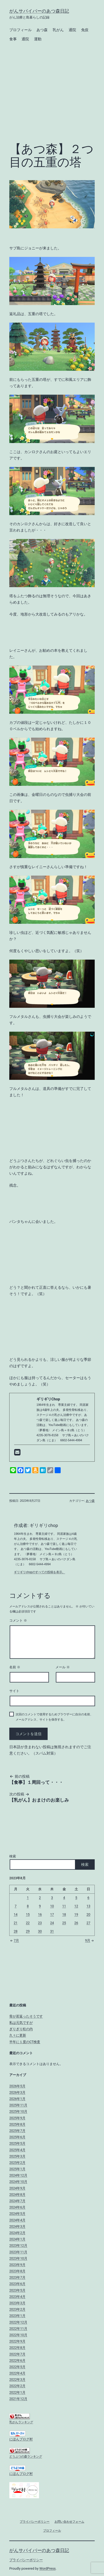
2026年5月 (17, 2086)
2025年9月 (17, 2118)
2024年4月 (17, 2220)
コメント (18, 1620)
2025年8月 (17, 2124)
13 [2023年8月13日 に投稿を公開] (88, 1906)
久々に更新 (17, 2035)
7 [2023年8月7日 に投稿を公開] (16, 1906)
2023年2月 (17, 2309)
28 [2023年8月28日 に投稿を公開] (15, 1931)
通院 (72, 30)
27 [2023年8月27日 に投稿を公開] (88, 1923)
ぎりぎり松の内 (21, 2029)
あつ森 (42, 30)
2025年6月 (17, 2137)
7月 (14, 1940)
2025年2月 (17, 2163)
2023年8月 (17, 2271)
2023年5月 (17, 2290)
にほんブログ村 (21, 2439)
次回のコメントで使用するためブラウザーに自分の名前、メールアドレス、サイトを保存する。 (54, 1717)
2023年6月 (17, 2284)
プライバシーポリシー (26, 2549)
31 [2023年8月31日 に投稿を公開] (52, 1931)
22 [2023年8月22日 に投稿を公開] (28, 1923)
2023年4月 (17, 2297)
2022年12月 (18, 2322)
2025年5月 (17, 2143)
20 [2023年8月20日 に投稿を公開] (88, 1914)
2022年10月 (18, 2335)
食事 (13, 39)
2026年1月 (17, 2099)
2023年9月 (17, 2265)
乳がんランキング (21, 2422)
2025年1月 (17, 2169)
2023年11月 (18, 2252)
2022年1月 (17, 2392)
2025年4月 (17, 2150)
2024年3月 (17, 2226)
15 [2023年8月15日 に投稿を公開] (28, 1914)
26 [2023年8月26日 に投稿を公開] (76, 1923)
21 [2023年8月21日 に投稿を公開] (15, 1923)
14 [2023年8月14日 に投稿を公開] (15, 1914)
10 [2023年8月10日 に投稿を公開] (52, 1906)
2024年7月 (17, 2201)
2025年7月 (17, 2131)
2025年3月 (17, 2156)
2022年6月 (17, 2360)
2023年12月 (18, 2245)
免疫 (85, 30)
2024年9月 (17, 2188)
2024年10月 (18, 2182)
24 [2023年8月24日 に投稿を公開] (52, 1923)
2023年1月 (17, 2316)
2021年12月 (18, 2399)
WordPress (47, 2558)
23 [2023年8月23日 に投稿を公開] (40, 1923)
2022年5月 (17, 2367)
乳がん (58, 30)
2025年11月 (18, 2105)
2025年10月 (18, 2111)
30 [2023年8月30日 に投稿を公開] (40, 1931)
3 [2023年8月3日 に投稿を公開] (52, 1898)
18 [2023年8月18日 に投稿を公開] (64, 1914)
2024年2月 (17, 2233)
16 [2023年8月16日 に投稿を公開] (40, 1914)
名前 (14, 1667)
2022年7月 (17, 2354)
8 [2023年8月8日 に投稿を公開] (28, 1906)
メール (62, 1667)
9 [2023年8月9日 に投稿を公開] (40, 1906)
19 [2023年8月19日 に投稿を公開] (76, 1914)
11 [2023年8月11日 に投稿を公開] (64, 1906)
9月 (90, 1940)
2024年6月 (17, 2207)
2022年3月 (17, 2379)
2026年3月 (17, 2092)
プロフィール (20, 30)
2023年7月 (17, 2277)
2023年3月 (17, 2303)
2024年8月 (17, 2194)
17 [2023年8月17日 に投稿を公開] (52, 1914)
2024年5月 (17, 2213)
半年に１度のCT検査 (24, 2042)
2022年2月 (17, 2386)
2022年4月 (17, 2373)
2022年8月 (17, 2348)
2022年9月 (17, 2341)
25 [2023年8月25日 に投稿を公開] (64, 1923)
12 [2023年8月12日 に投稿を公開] (76, 1906)
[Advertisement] (52, 100)
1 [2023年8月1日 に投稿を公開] (28, 1898)
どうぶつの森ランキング (25, 2456)
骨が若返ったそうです (26, 2016)
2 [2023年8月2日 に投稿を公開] (40, 1898)
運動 (37, 39)
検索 (12, 1856)
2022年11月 (18, 2328)
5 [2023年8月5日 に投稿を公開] (76, 1898)
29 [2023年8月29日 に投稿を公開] (28, 1931)
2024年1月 (17, 2239)
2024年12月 (18, 2175)
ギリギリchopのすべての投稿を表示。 (39, 1572)
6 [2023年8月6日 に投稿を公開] (88, 1898)
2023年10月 (18, 2258)
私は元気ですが (21, 2023)
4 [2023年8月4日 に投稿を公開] (64, 1898)
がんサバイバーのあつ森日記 (39, 11)
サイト (14, 1691)
